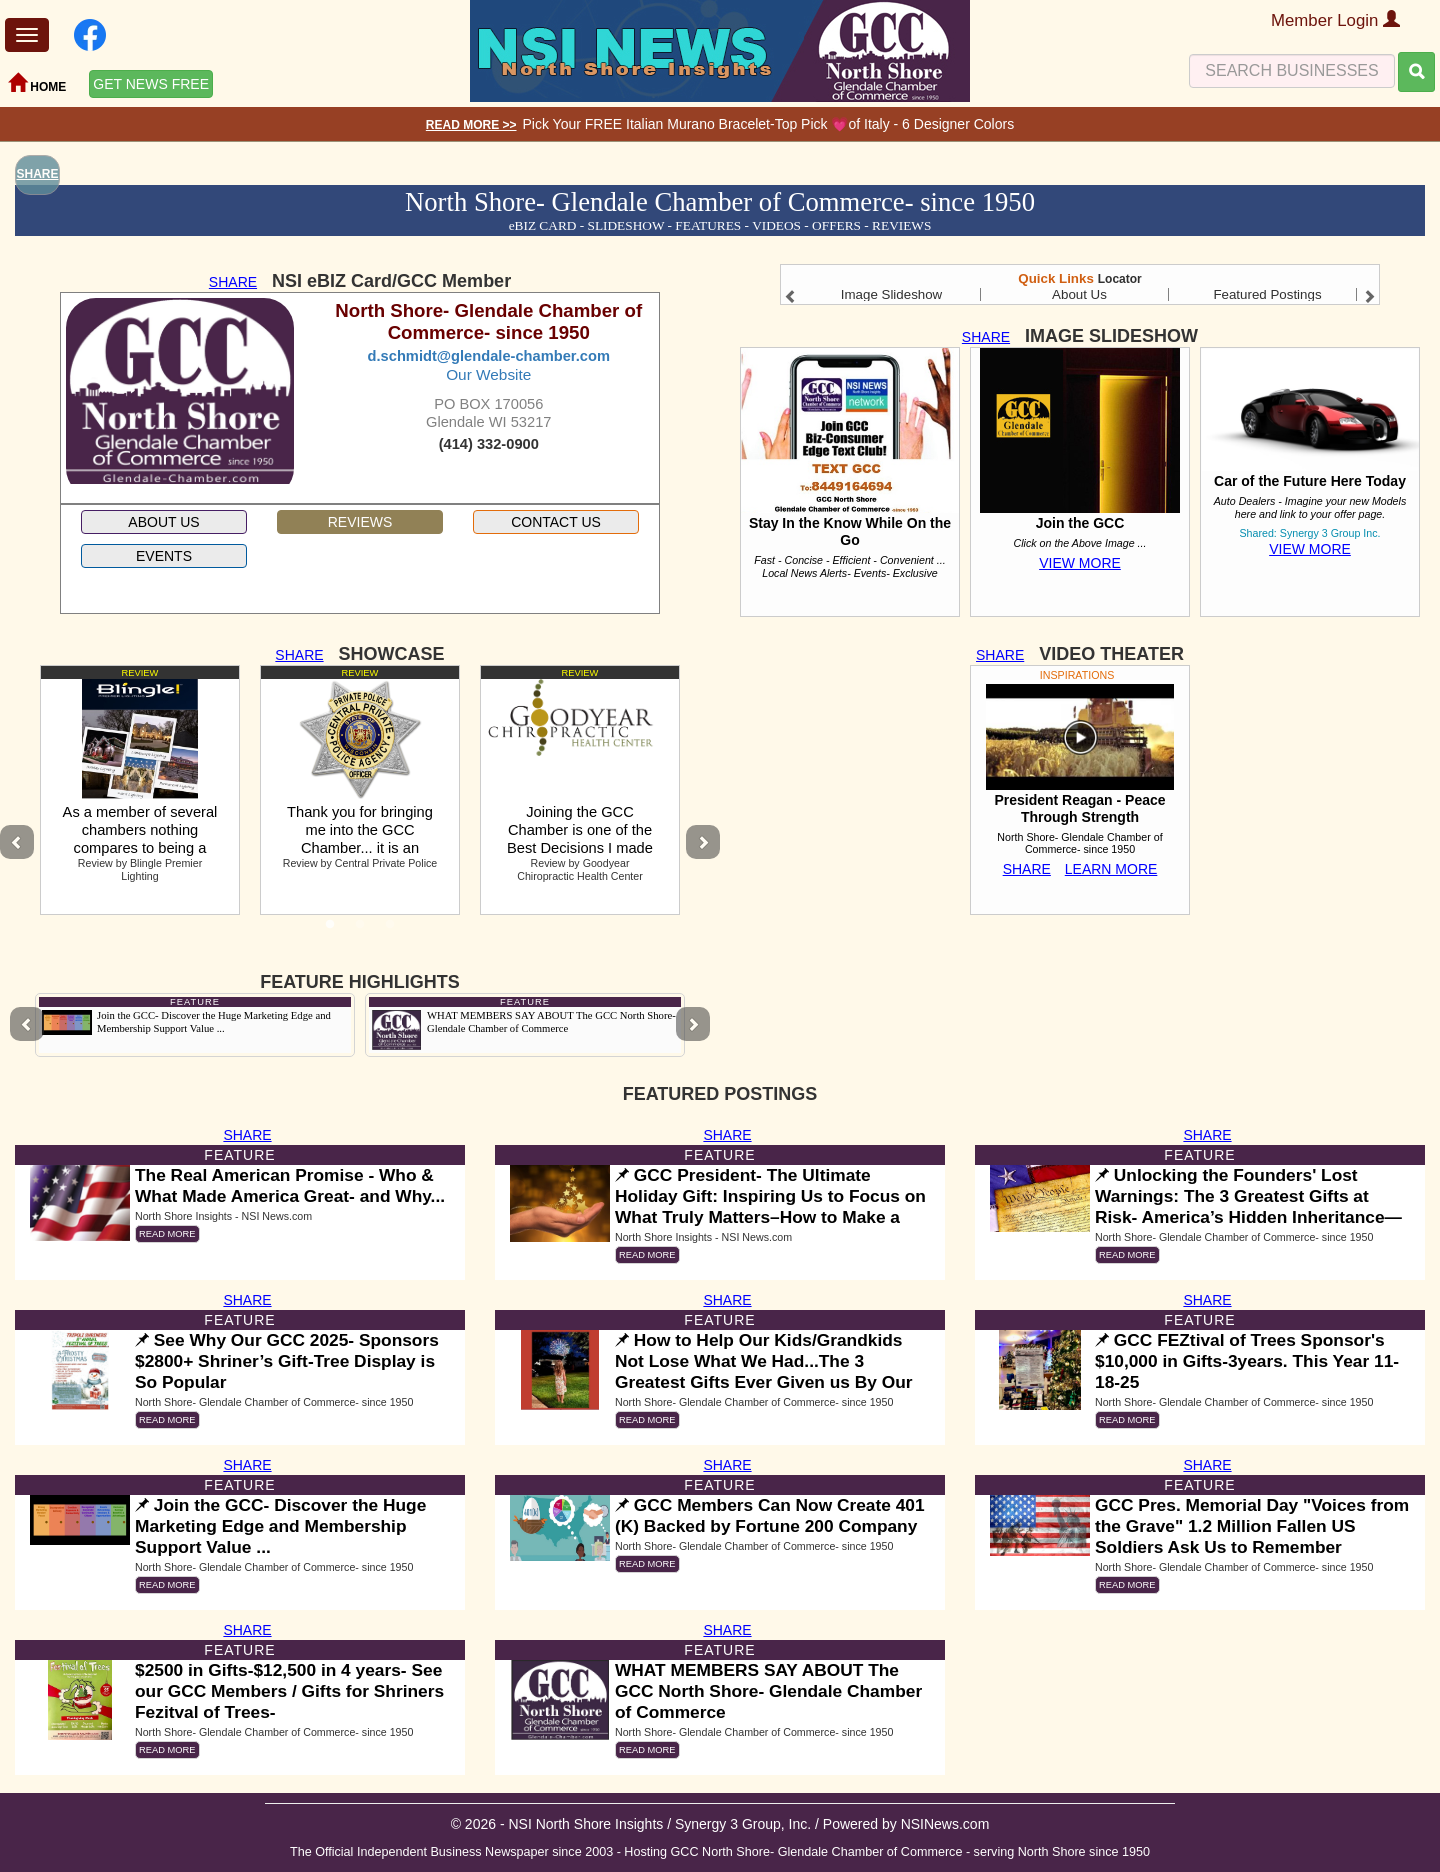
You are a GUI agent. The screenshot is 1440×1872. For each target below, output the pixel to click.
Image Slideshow (892, 294)
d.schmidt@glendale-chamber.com (489, 356)
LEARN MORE (1111, 869)
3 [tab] (390, 930)
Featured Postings (1267, 294)
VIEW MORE (1080, 563)
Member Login (1335, 20)
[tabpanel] (140, 790)
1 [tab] (330, 930)
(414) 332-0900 (489, 444)
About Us (1079, 294)
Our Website (488, 374)
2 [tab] (360, 930)
